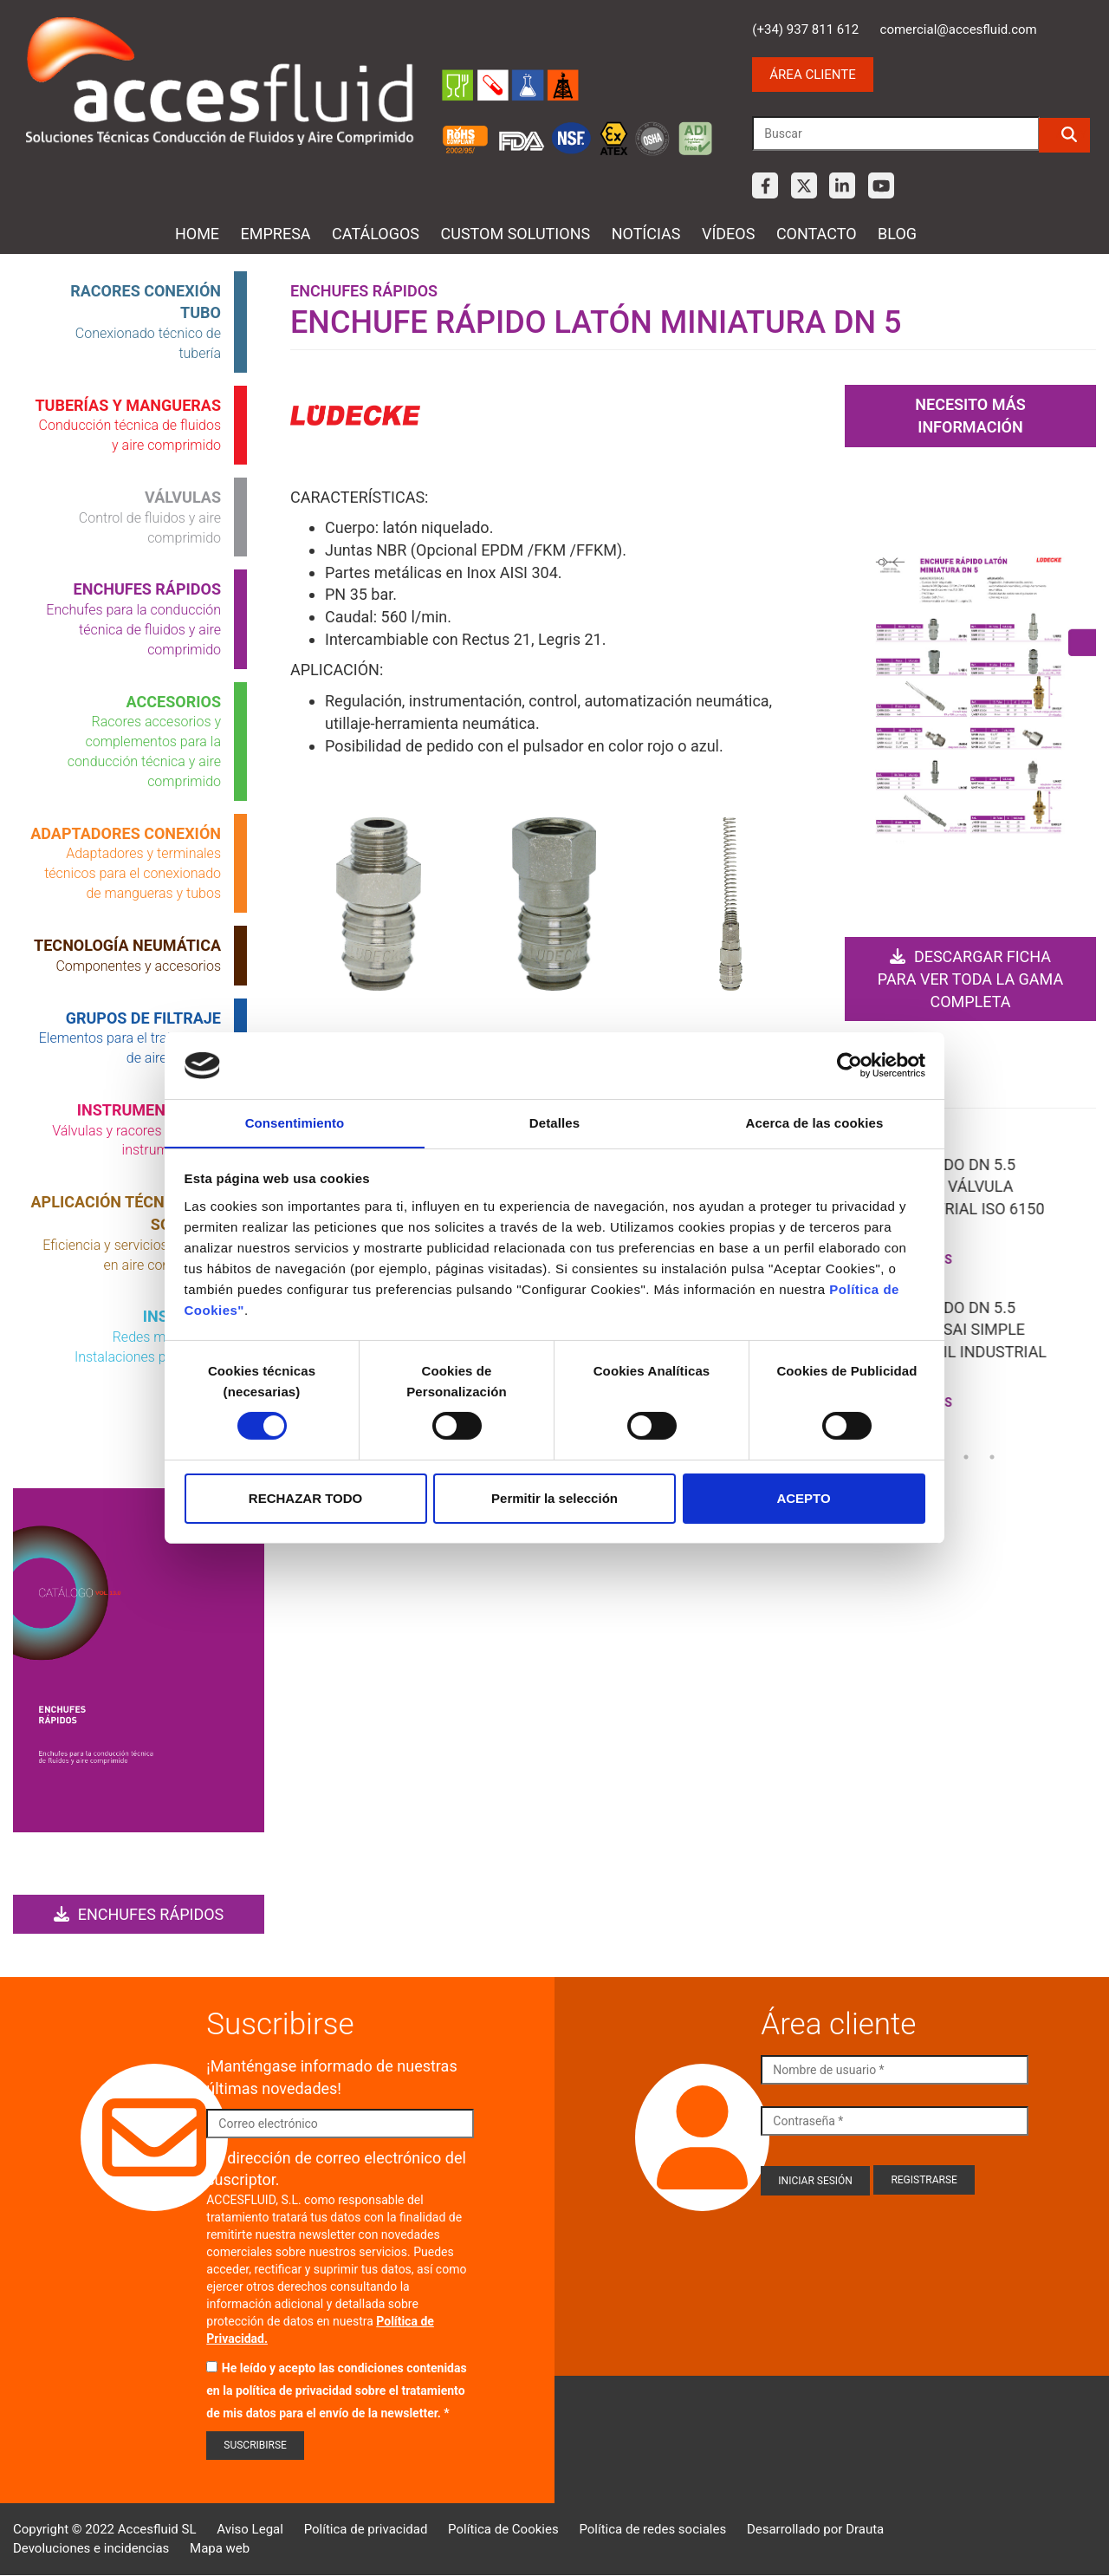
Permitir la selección (554, 1498)
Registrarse (924, 2180)
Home (197, 233)
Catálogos (375, 233)
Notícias (646, 233)
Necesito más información (970, 415)
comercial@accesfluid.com (958, 29)
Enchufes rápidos (139, 1914)
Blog (897, 233)
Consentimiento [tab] (295, 1122)
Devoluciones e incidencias (91, 2548)
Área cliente (812, 74)
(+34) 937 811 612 (805, 29)
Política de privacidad (366, 2529)
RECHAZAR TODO (305, 1498)
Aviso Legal (250, 2529)
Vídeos (728, 233)
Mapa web (220, 2548)
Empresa (276, 233)
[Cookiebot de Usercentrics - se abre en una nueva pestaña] (849, 1065)
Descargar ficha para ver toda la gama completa (970, 978)
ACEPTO (803, 1498)
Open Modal (378, 907)
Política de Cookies (503, 2529)
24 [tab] (992, 1456)
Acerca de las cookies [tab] (815, 1122)
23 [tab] (966, 1456)
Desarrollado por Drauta (815, 2529)
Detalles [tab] (554, 1122)
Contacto (816, 233)
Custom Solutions (516, 233)
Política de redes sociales (652, 2529)
